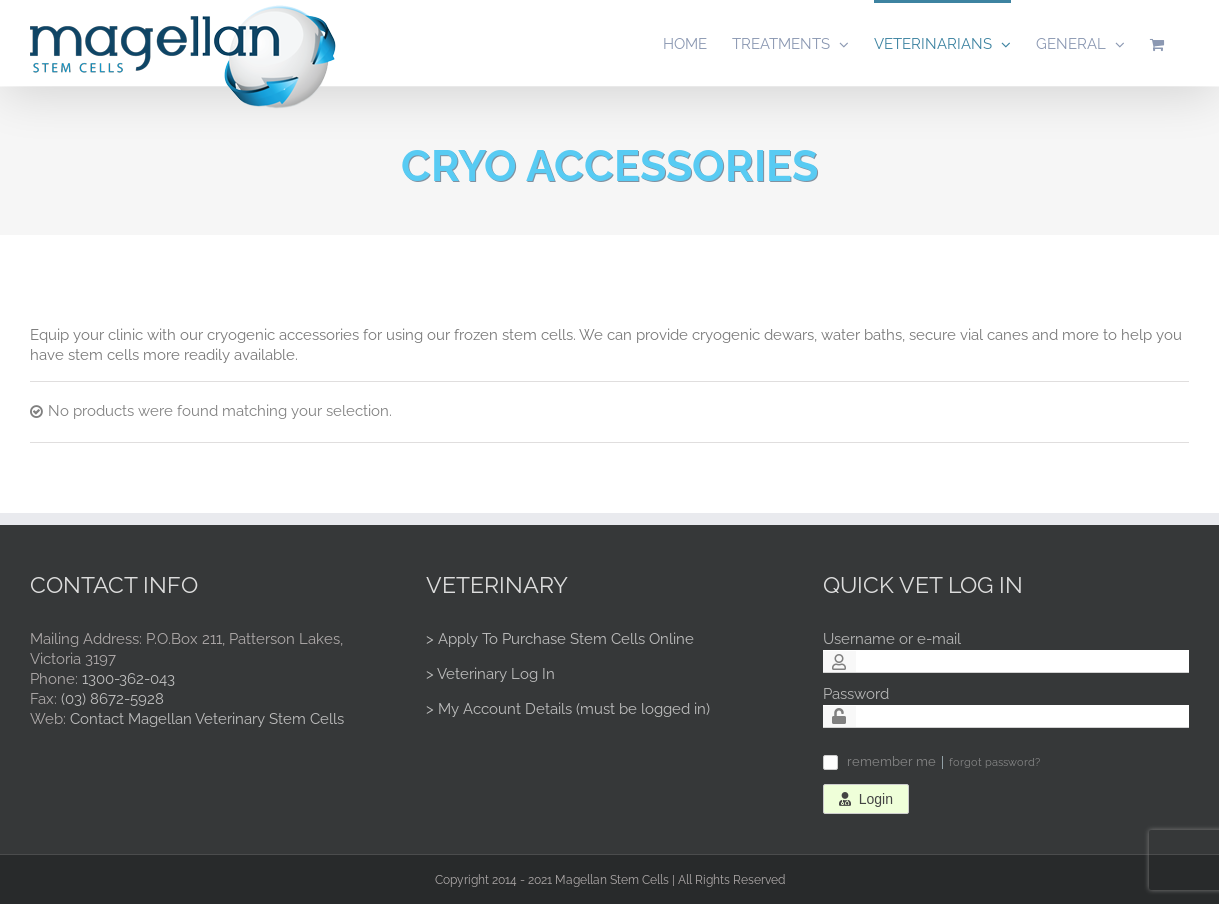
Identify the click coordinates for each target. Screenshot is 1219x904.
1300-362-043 (128, 679)
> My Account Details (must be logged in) (568, 709)
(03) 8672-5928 (112, 699)
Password (856, 694)
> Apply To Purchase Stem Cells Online (560, 639)
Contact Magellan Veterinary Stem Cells (207, 719)
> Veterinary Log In (490, 674)
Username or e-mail (892, 639)
